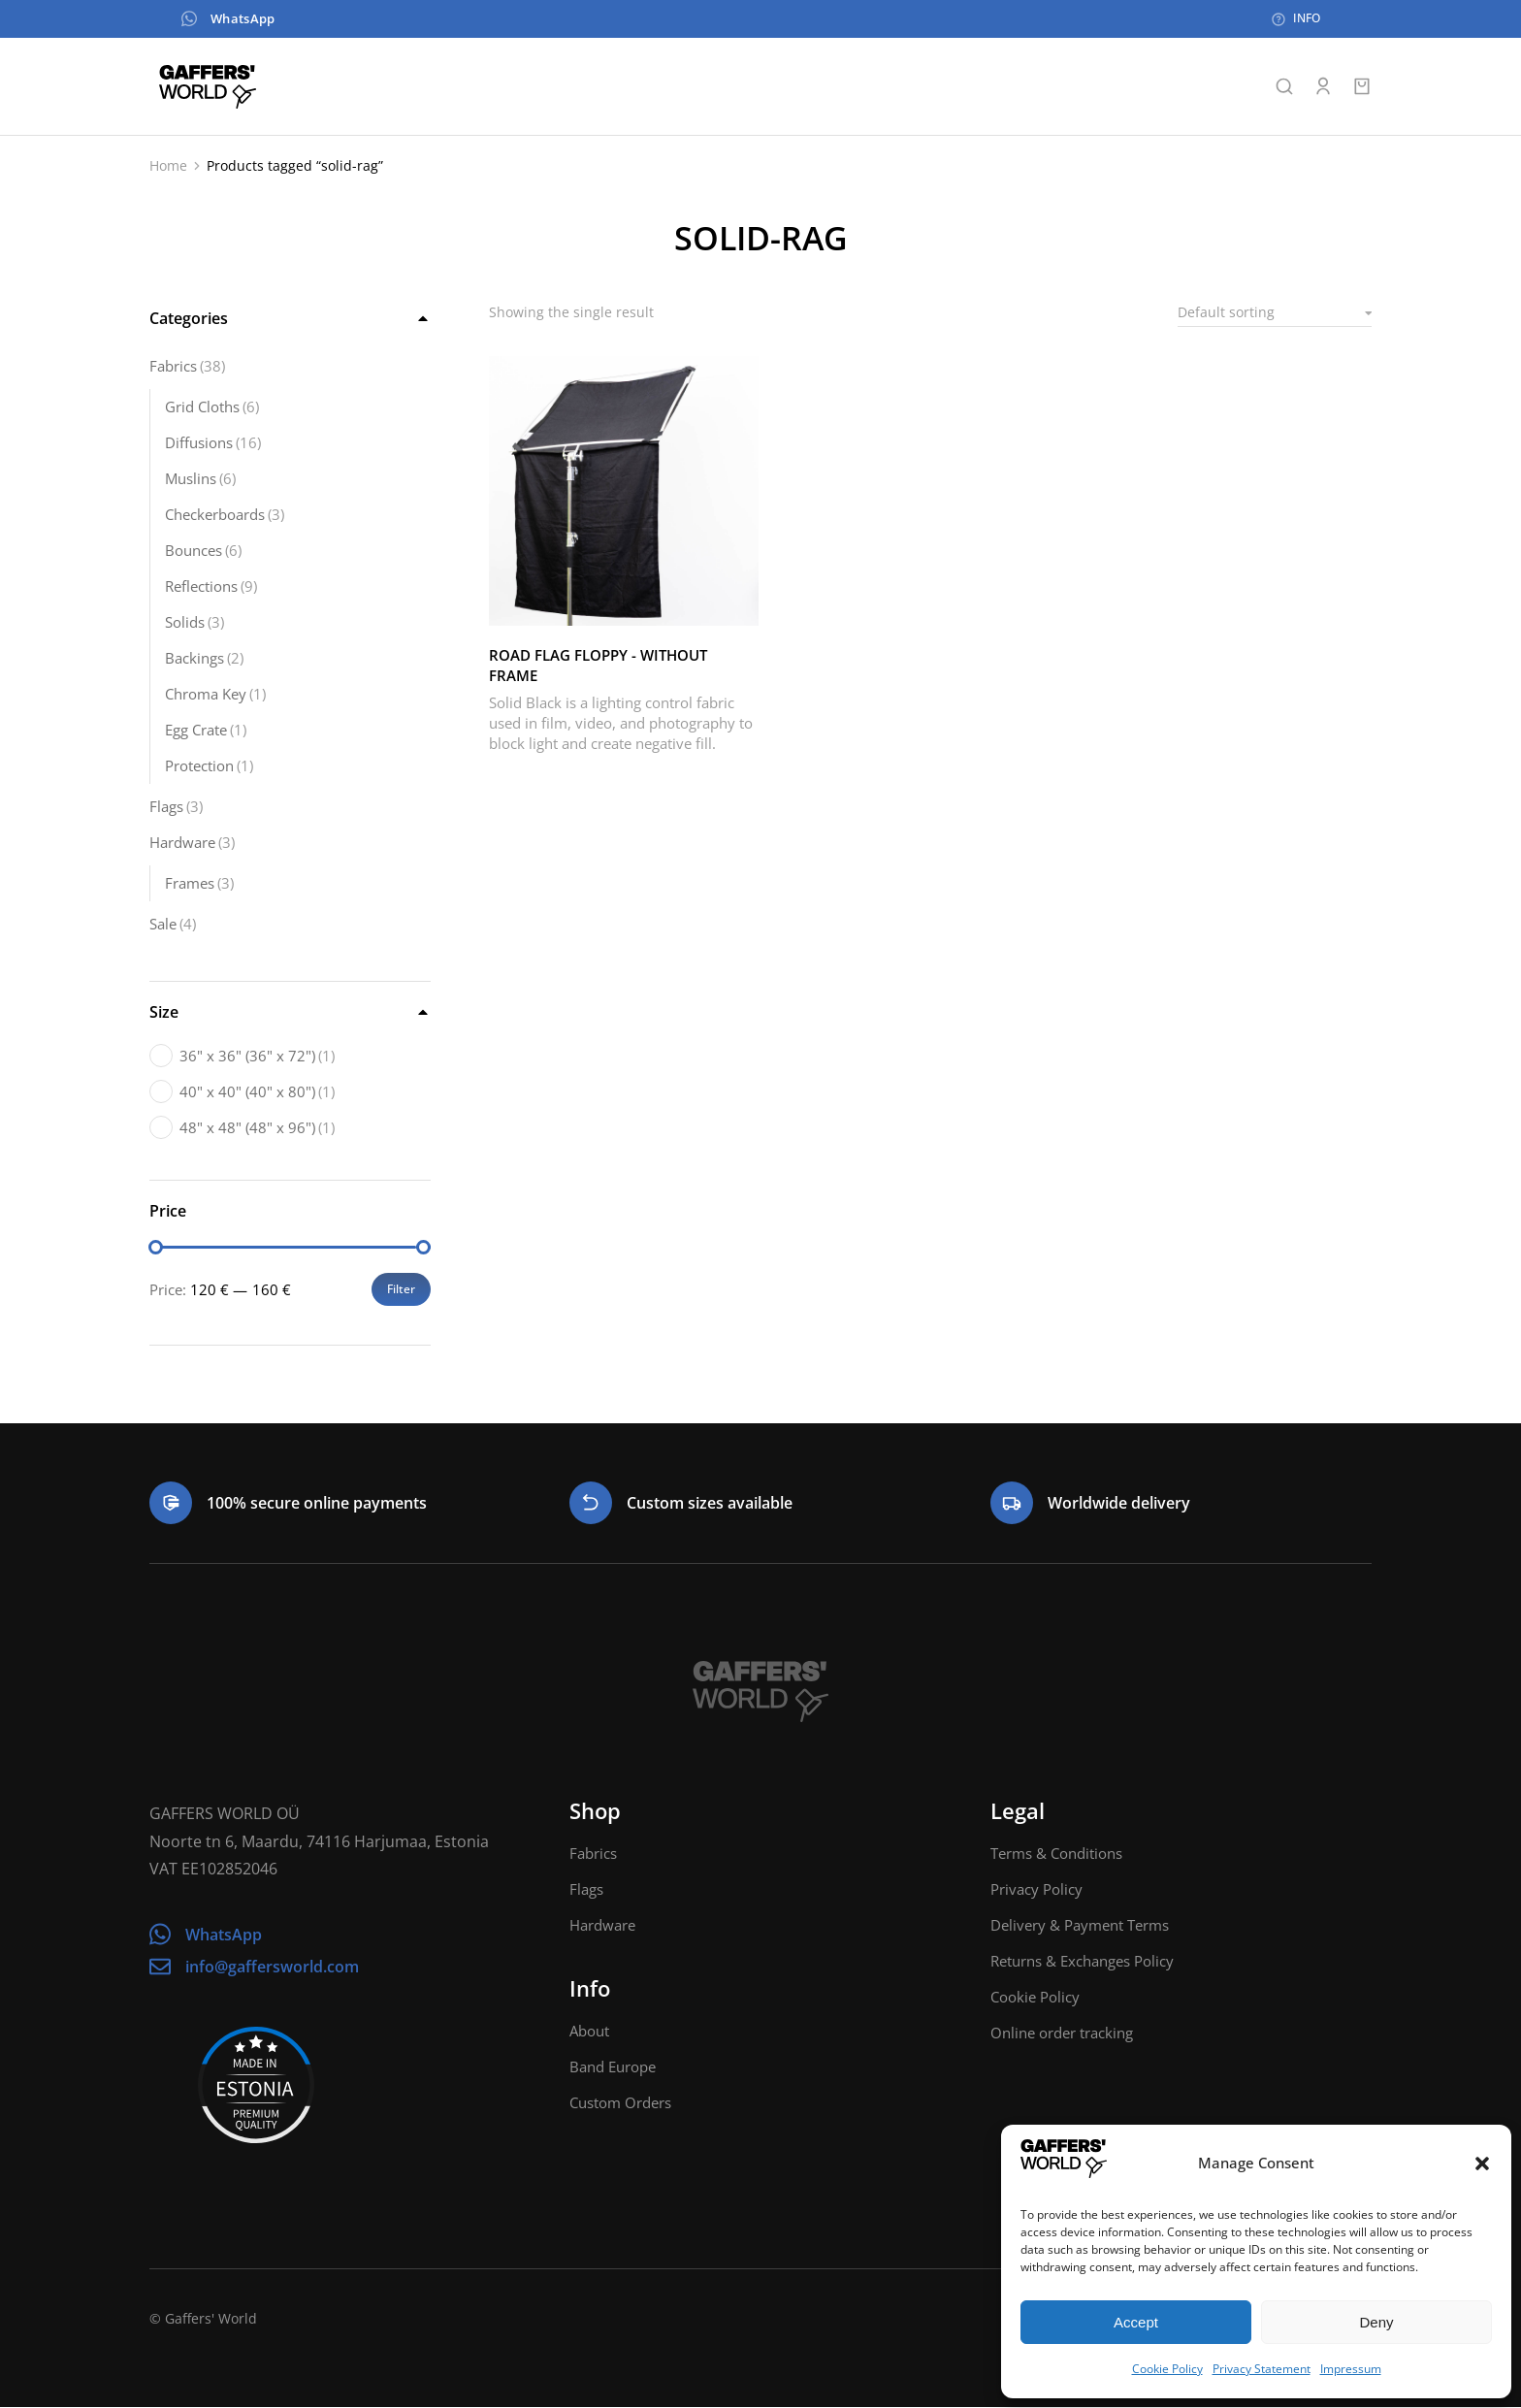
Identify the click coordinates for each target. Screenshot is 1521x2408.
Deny (1376, 2322)
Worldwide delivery (1119, 1503)
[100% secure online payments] (170, 1503)
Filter (401, 1290)
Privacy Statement (1262, 2368)
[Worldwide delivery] (1011, 1503)
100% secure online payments (317, 1503)
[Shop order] (1275, 313)
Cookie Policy (1167, 2368)
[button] (1482, 2163)
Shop (595, 1811)
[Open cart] (1362, 87)
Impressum (1350, 2368)
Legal (1017, 1811)
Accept (1136, 2322)
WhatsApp (210, 19)
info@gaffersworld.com (272, 1967)
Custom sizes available (710, 1503)
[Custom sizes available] (590, 1503)
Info (589, 1988)
